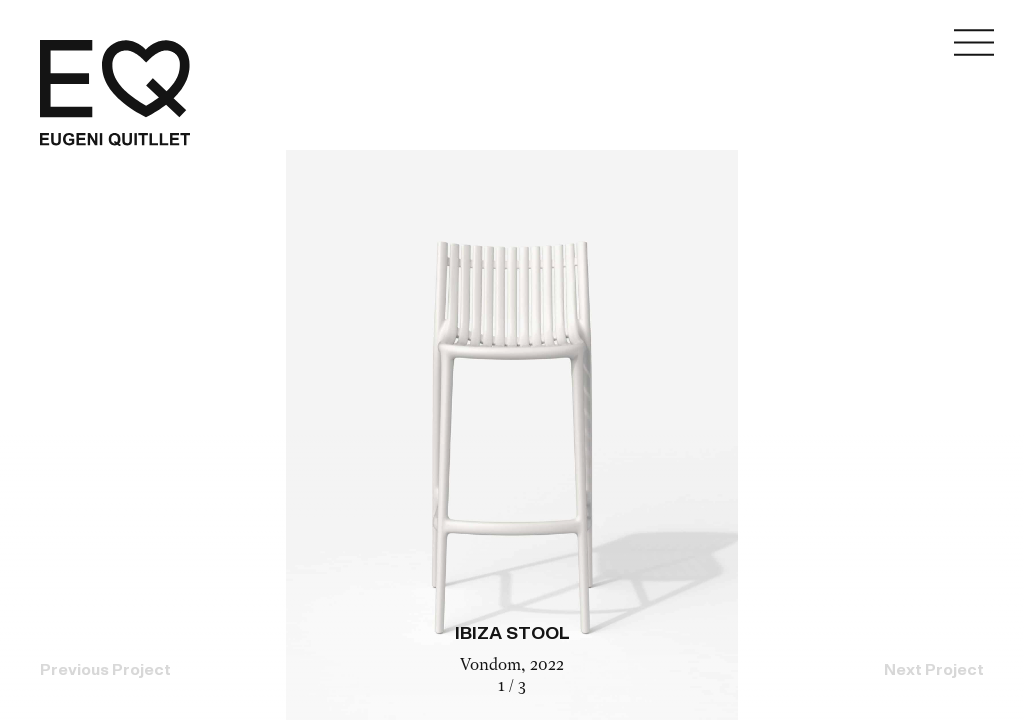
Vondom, (495, 666)
